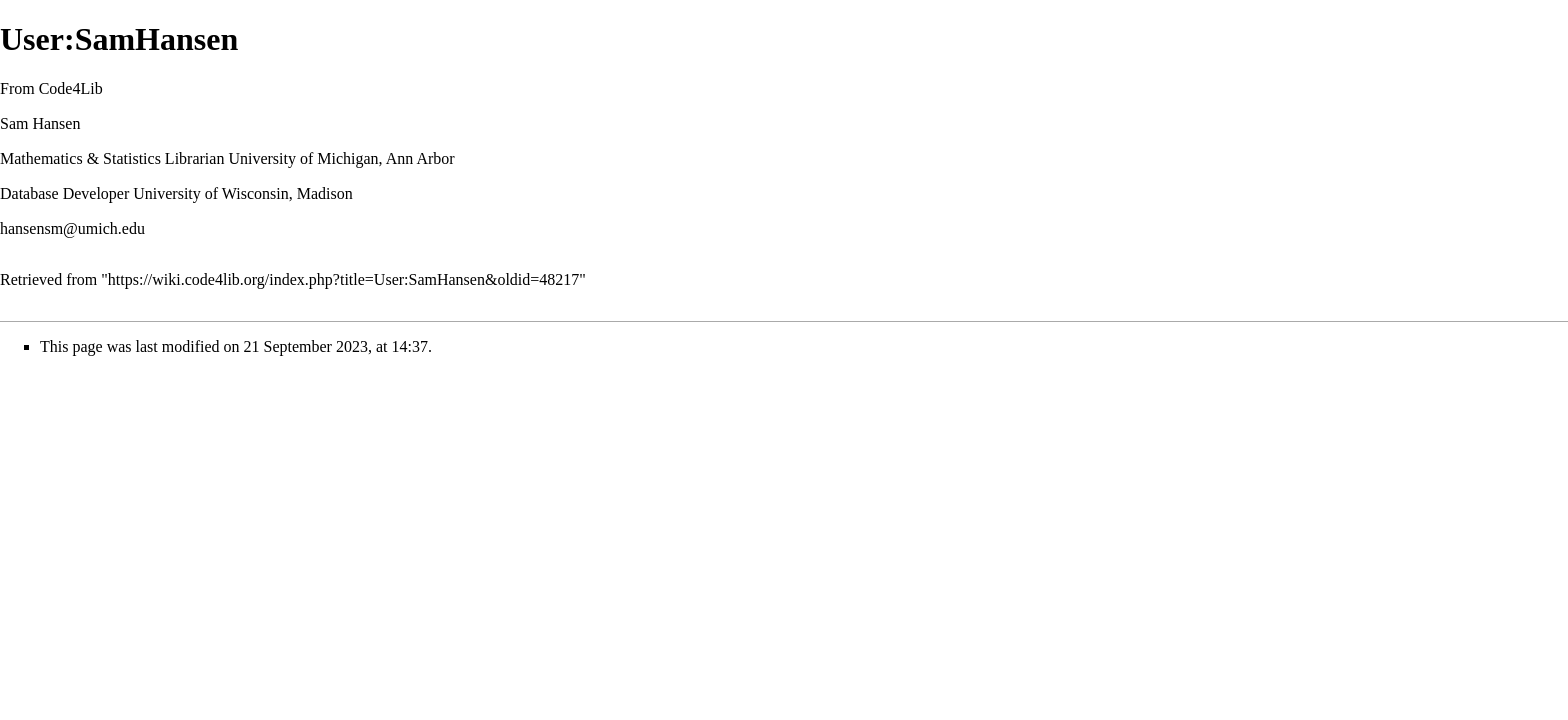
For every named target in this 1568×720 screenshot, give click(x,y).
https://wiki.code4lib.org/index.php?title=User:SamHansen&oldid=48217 (343, 279)
